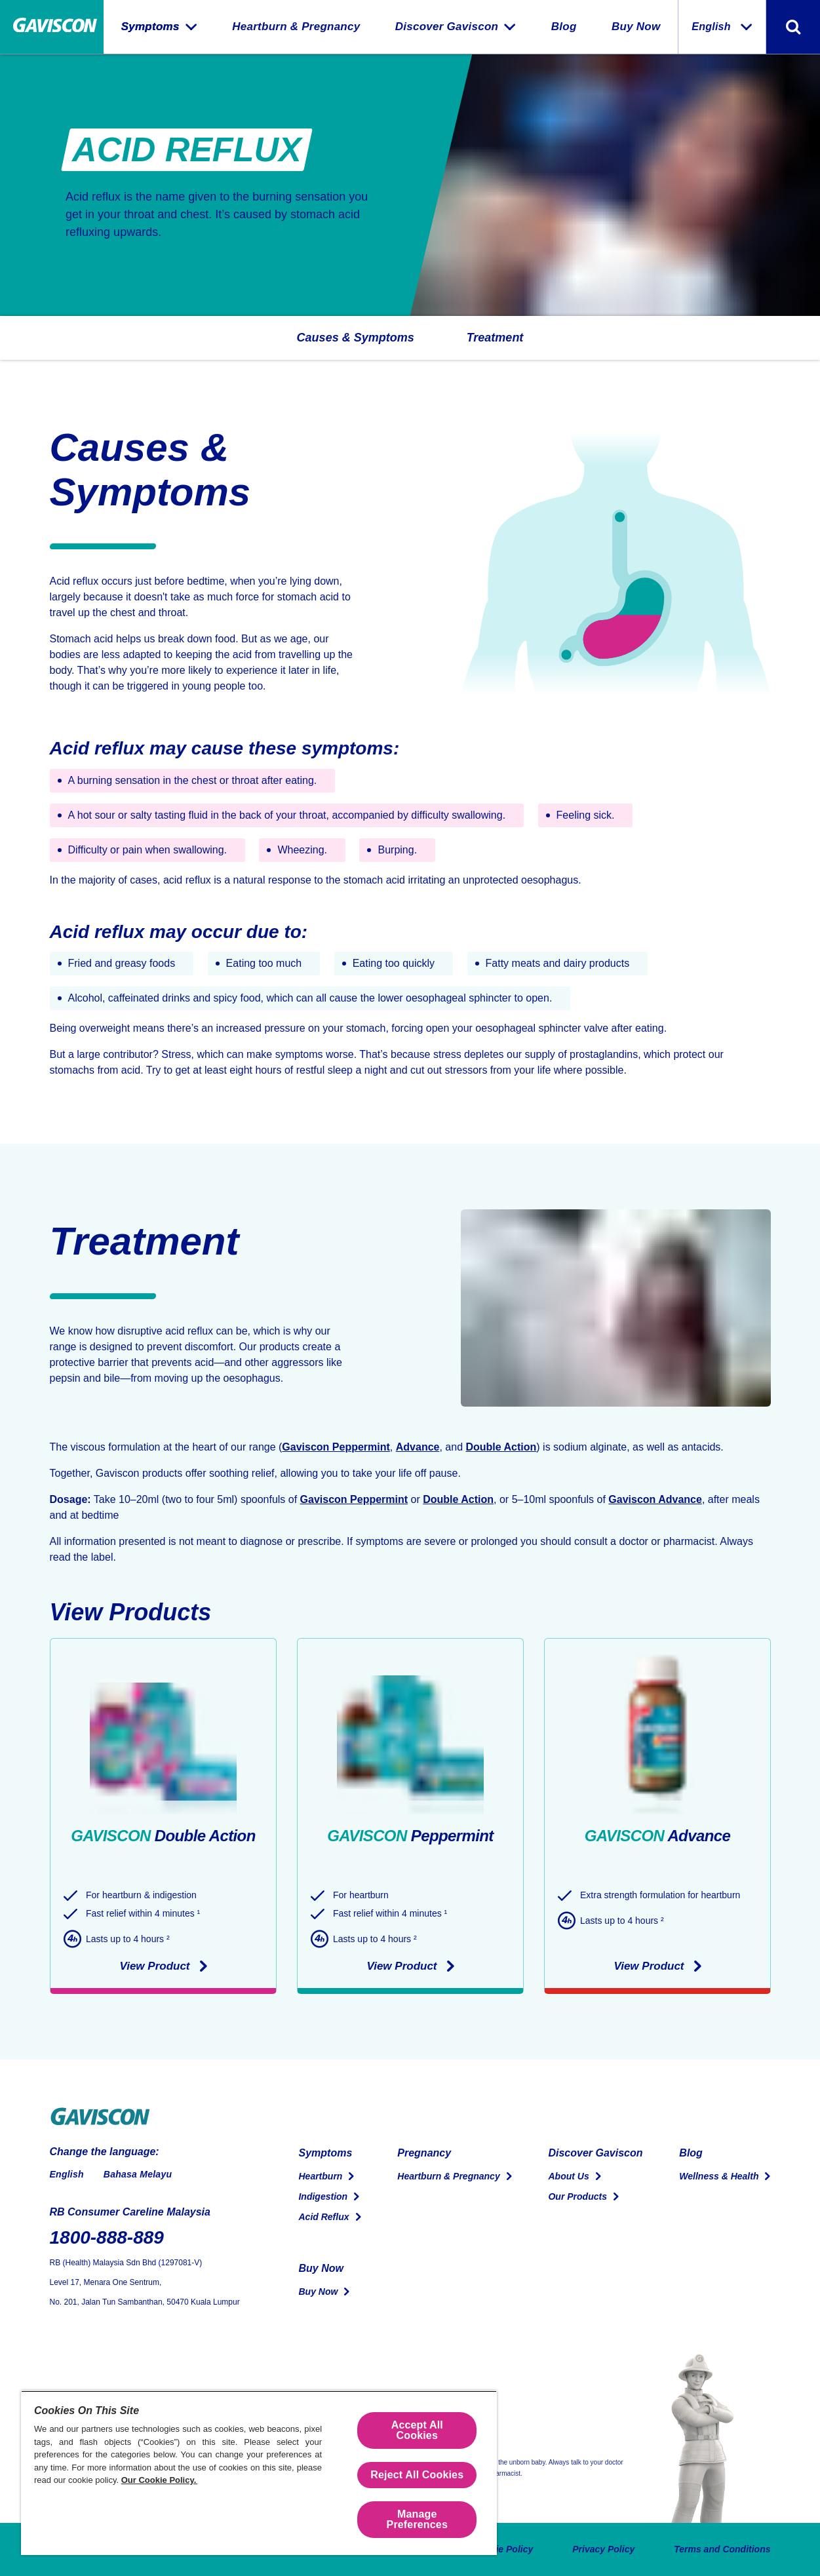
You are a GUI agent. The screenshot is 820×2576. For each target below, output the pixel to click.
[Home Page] (52, 27)
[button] (355, 338)
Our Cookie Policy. (159, 2480)
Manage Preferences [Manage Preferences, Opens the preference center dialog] (417, 2519)
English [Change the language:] (722, 26)
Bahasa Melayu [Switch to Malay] (138, 2174)
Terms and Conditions (722, 2549)
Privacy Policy (603, 2549)
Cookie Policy (503, 2549)
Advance (418, 1447)
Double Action (500, 1447)
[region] (259, 2473)
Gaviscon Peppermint (336, 1447)
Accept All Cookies (417, 2430)
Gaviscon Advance (655, 1499)
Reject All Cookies (416, 2474)
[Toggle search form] (793, 27)
